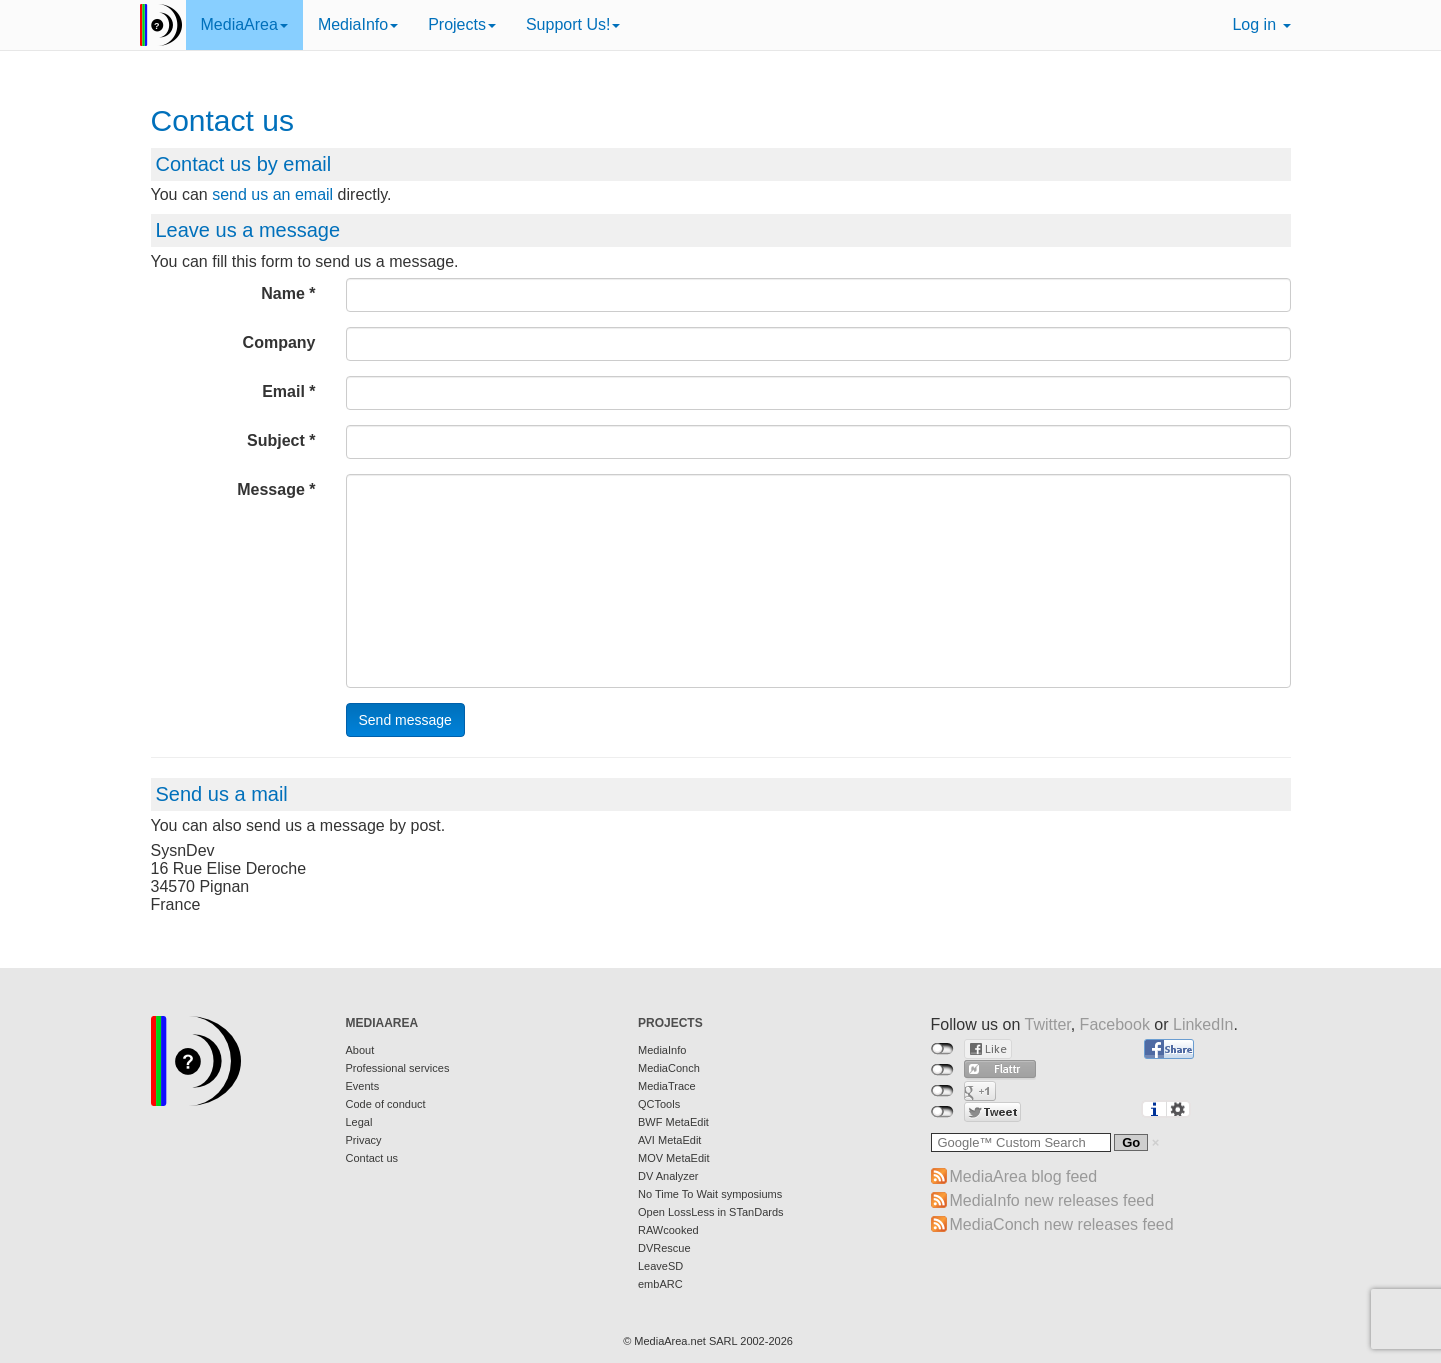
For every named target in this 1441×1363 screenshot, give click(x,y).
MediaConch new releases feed (1062, 1224)
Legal (359, 1122)
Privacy (364, 1140)
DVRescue (664, 1248)
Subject (276, 440)
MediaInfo (358, 24)
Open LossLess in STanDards (711, 1212)
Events (363, 1086)
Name (283, 293)
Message (271, 489)
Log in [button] (1261, 24)
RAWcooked (668, 1230)
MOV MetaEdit (674, 1158)
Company (279, 342)
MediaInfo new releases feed (1052, 1200)
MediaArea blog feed (1024, 1176)
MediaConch (669, 1068)
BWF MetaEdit (673, 1122)
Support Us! (573, 24)
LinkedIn (1203, 1024)
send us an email (272, 194)
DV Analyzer (668, 1176)
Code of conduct (386, 1104)
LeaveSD (660, 1266)
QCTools (659, 1104)
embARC (660, 1284)
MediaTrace (667, 1086)
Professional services (398, 1068)
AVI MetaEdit (669, 1140)
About (360, 1050)
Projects (462, 24)
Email (283, 391)
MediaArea (244, 24)
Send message (405, 720)
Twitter (1047, 1024)
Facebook (1115, 1024)
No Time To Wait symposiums (710, 1194)
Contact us (372, 1158)
